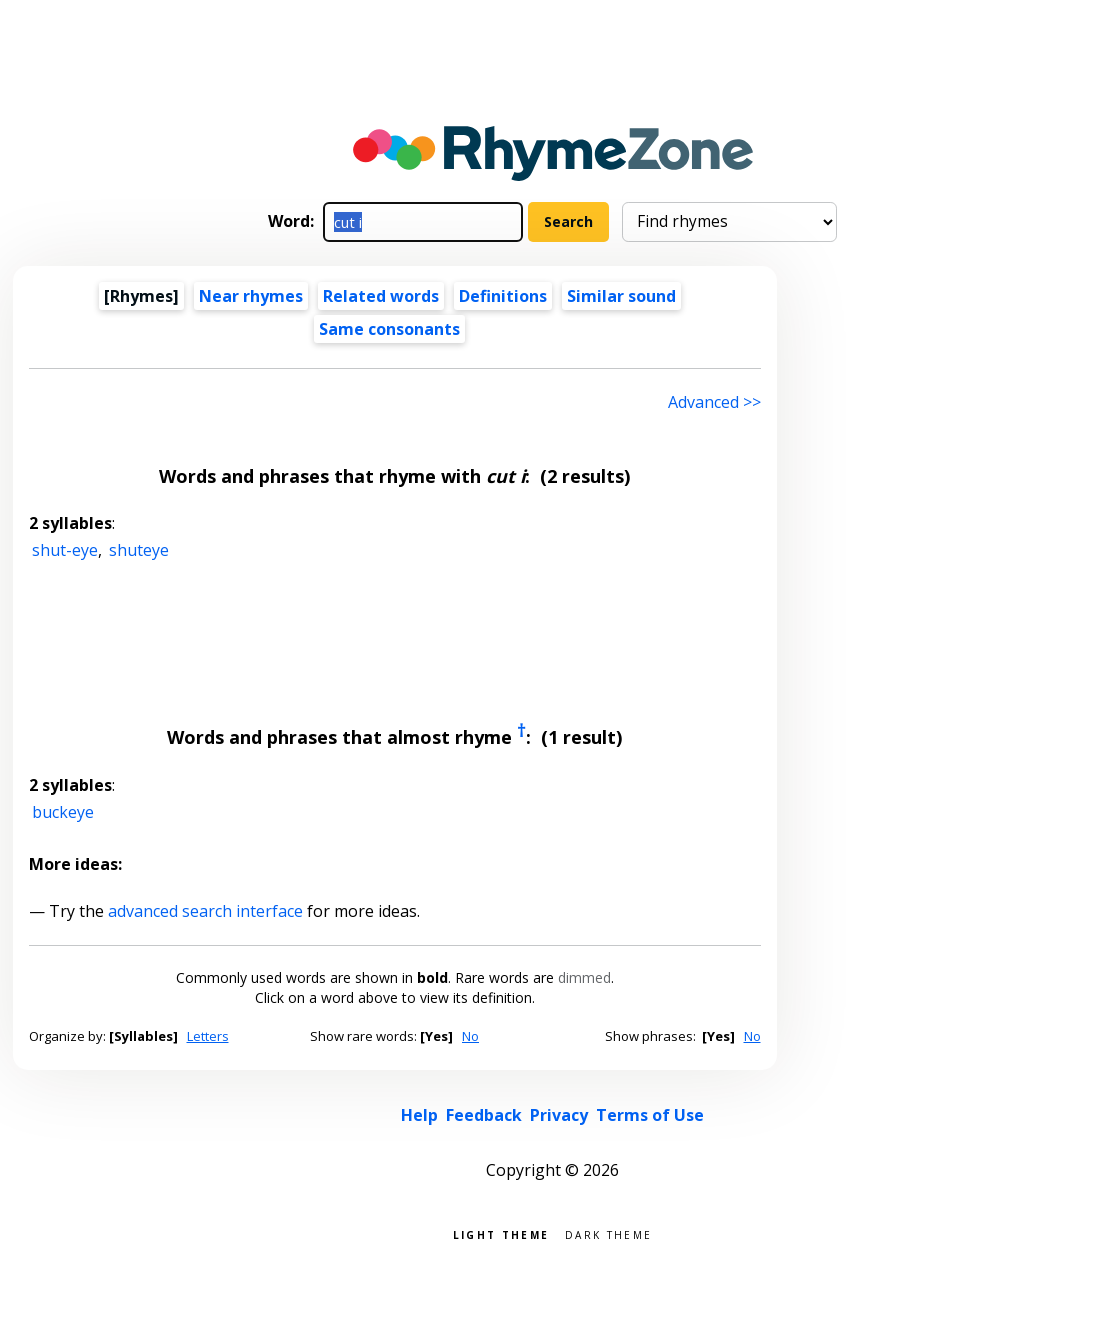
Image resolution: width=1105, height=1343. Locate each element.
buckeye (63, 812)
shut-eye (65, 550)
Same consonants (389, 329)
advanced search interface (205, 911)
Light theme (501, 1233)
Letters (208, 1036)
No (470, 1036)
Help (419, 1115)
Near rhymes (251, 296)
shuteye (139, 550)
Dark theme (608, 1233)
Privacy (559, 1115)
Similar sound (621, 296)
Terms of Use (650, 1115)
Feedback (484, 1115)
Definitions (503, 296)
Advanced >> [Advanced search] (714, 402)
